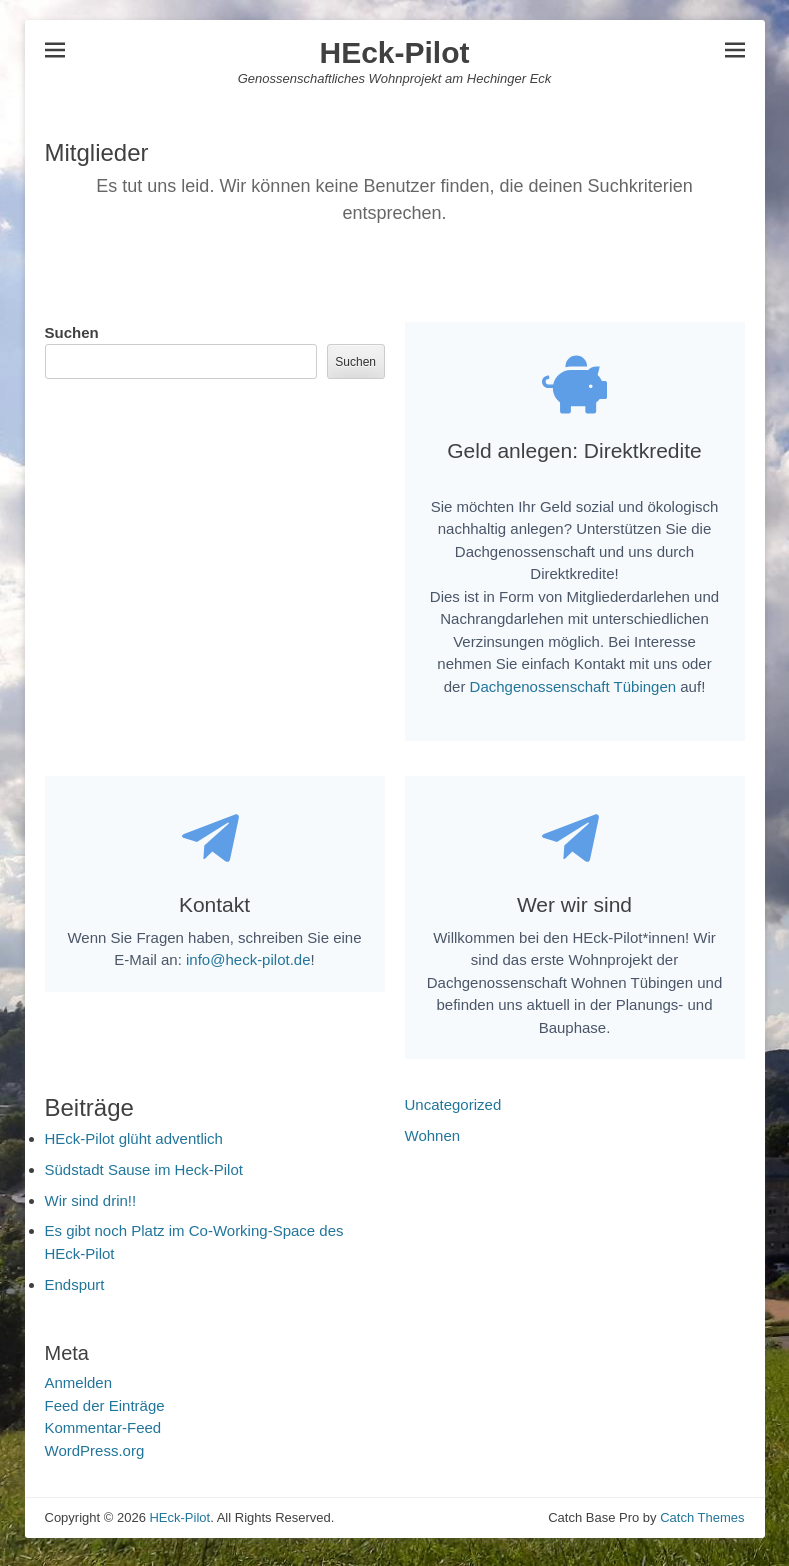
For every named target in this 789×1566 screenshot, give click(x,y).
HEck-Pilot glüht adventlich (134, 1146)
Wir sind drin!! (91, 1208)
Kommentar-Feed (103, 1436)
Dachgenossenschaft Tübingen (573, 690)
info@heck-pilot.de (248, 967)
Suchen (72, 332)
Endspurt (75, 1292)
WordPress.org (95, 1458)
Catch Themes (702, 1526)
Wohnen (433, 1143)
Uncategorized (453, 1112)
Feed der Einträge (105, 1413)
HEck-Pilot (394, 52)
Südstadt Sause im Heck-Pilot (144, 1177)
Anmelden (79, 1391)
